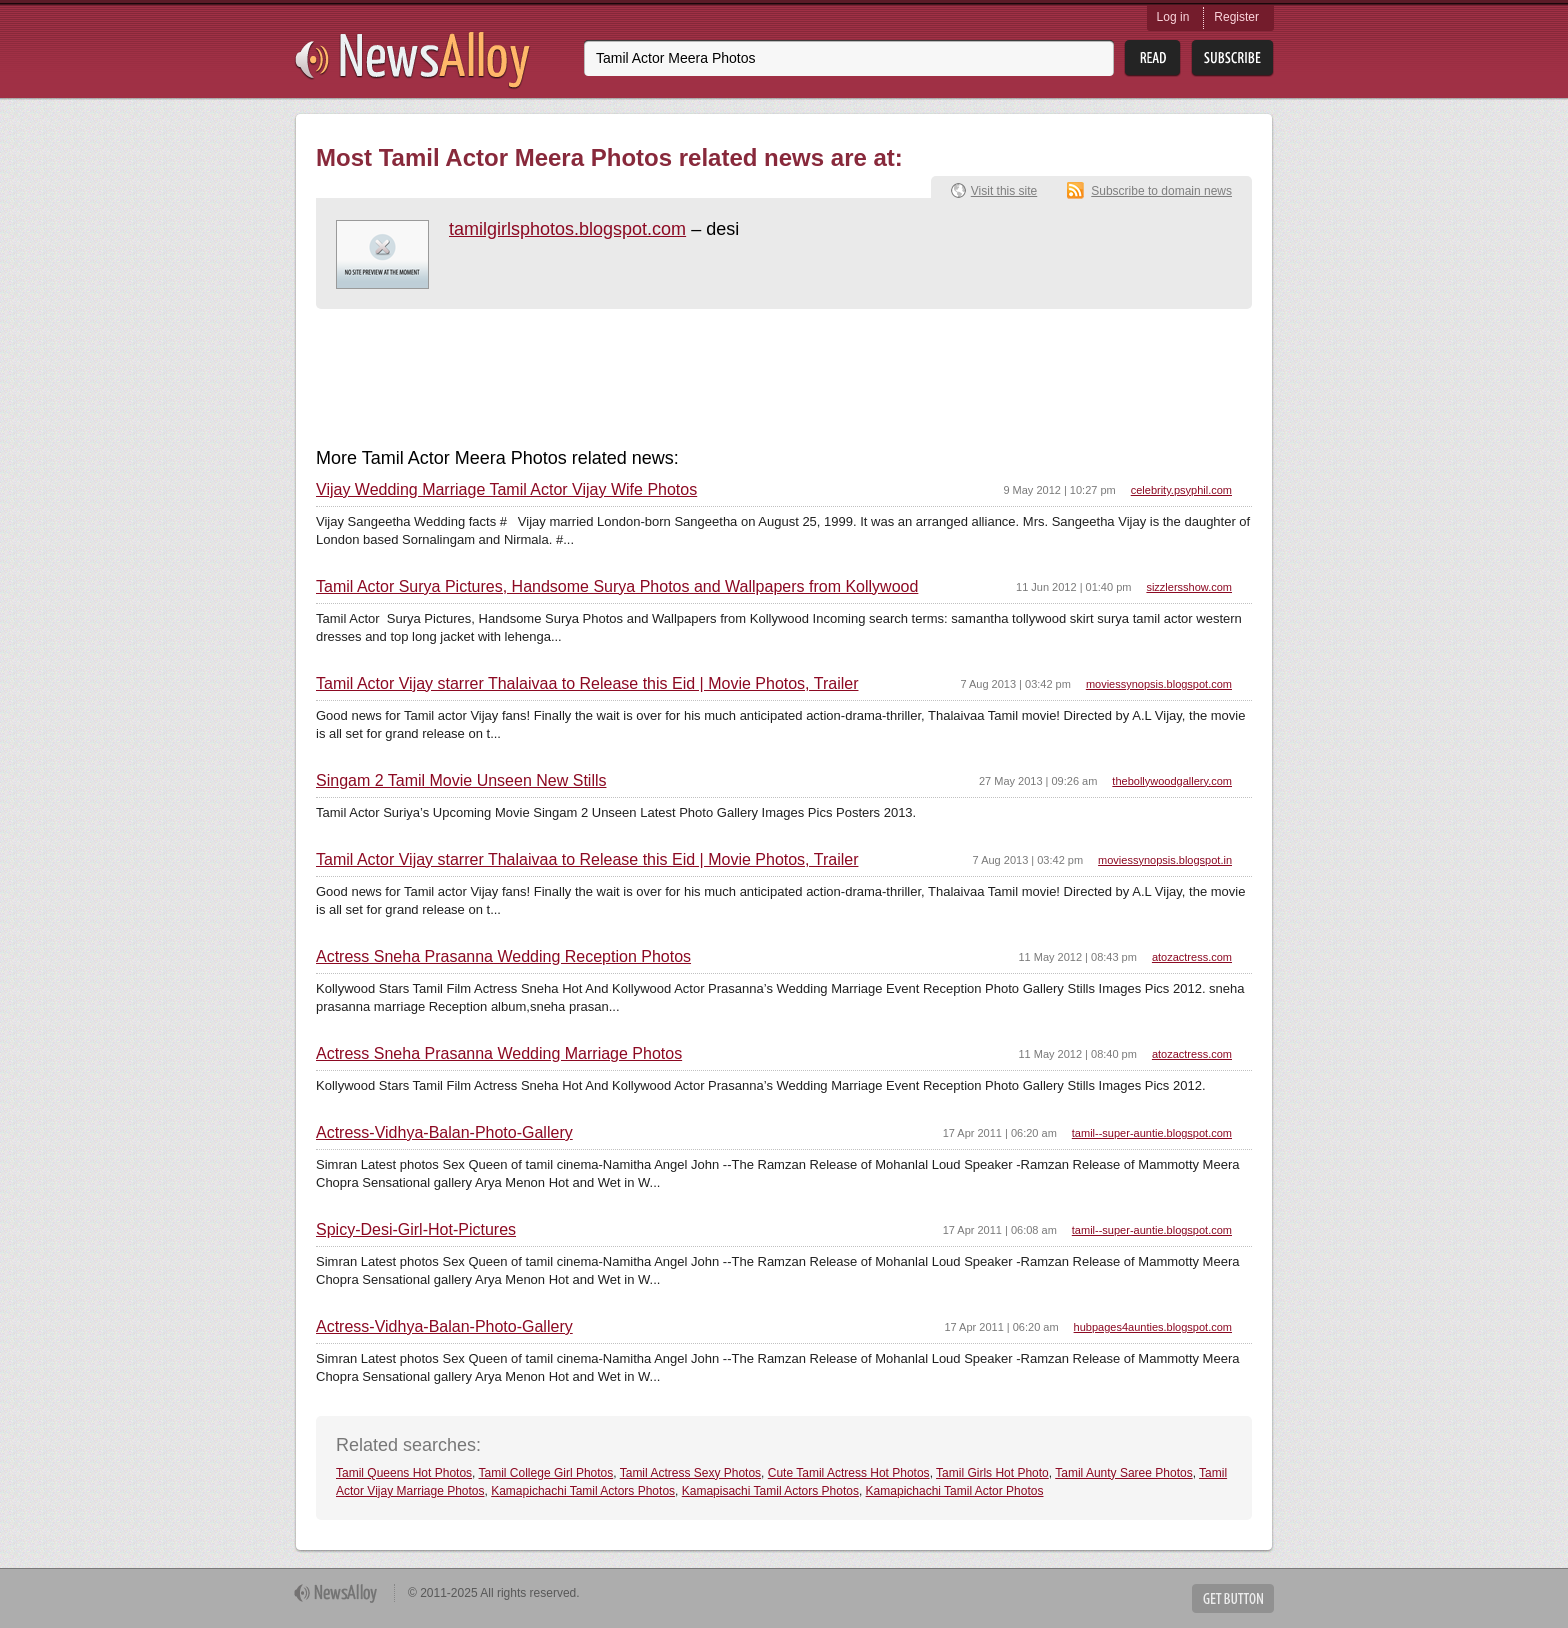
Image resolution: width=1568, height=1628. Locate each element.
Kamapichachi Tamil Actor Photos (955, 1491)
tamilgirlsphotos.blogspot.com (567, 229)
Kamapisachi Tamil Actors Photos (770, 1491)
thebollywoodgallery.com (1172, 781)
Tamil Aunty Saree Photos (1123, 1473)
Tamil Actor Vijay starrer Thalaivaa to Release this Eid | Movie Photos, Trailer (587, 684)
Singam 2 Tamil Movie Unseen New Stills (461, 781)
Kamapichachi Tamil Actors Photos (583, 1491)
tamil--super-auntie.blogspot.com (1152, 1133)
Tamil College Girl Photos (546, 1473)
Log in (1173, 17)
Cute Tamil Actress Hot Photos (849, 1473)
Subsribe (1232, 58)
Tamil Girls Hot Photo (992, 1473)
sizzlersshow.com (1189, 587)
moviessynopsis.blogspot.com (1159, 684)
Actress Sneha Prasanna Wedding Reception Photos (503, 957)
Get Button (1233, 1598)
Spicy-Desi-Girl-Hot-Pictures (416, 1230)
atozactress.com (1192, 957)
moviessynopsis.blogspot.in (1165, 860)
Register (1236, 17)
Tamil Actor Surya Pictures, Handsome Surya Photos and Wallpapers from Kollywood (617, 587)
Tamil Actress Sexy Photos (690, 1473)
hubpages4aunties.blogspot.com (1153, 1327)
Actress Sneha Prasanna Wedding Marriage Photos (499, 1054)
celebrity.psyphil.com (1181, 490)
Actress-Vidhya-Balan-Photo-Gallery (444, 1133)
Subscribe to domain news (1161, 191)
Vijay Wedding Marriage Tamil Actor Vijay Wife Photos (506, 490)
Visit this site (1004, 191)
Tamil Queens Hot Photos (404, 1473)
